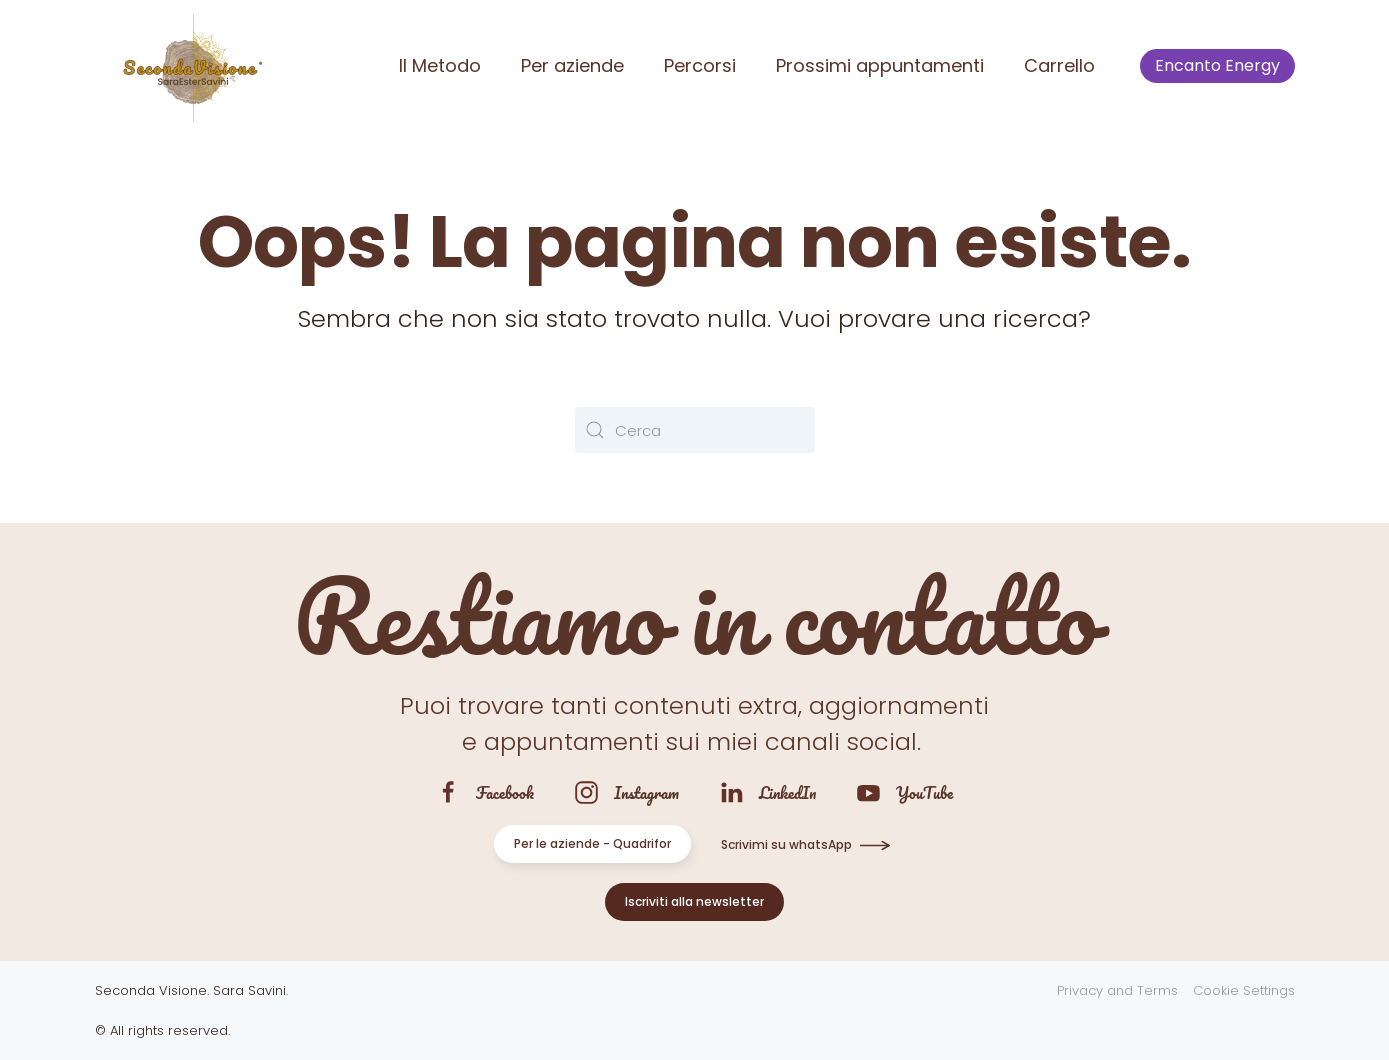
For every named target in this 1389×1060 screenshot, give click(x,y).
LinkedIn (787, 792)
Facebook (505, 792)
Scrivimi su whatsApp (786, 844)
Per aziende (572, 65)
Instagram (646, 792)
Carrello (1059, 65)
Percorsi (700, 65)
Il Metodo (440, 65)
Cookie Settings (1244, 990)
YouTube (924, 792)
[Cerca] (695, 430)
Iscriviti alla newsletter (694, 901)
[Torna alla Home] (190, 66)
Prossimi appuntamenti (880, 65)
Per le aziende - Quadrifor (592, 843)
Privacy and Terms (1117, 990)
